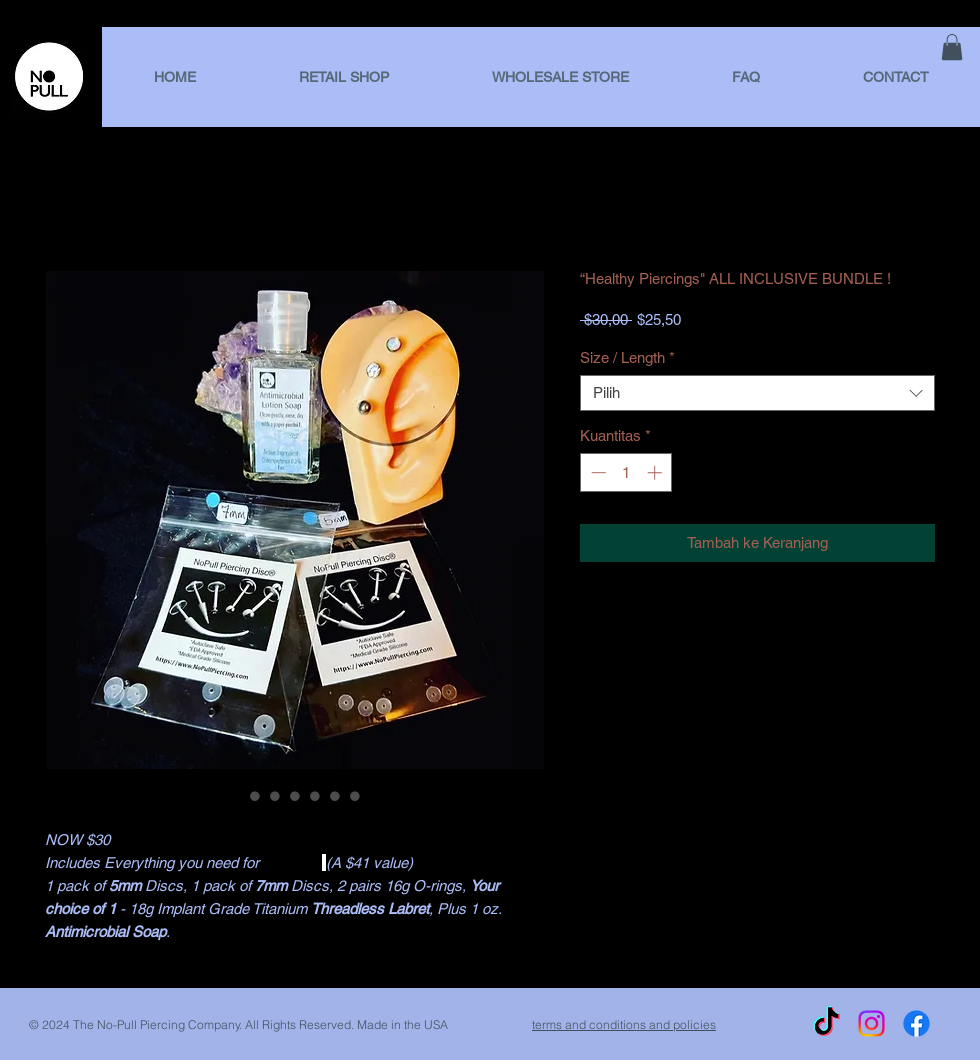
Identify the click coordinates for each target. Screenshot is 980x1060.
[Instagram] (871, 1023)
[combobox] (757, 393)
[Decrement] (596, 472)
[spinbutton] (626, 472)
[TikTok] (826, 1023)
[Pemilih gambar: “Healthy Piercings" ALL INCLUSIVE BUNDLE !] (235, 796)
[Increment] (656, 472)
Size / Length (627, 357)
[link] (952, 47)
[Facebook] (916, 1023)
